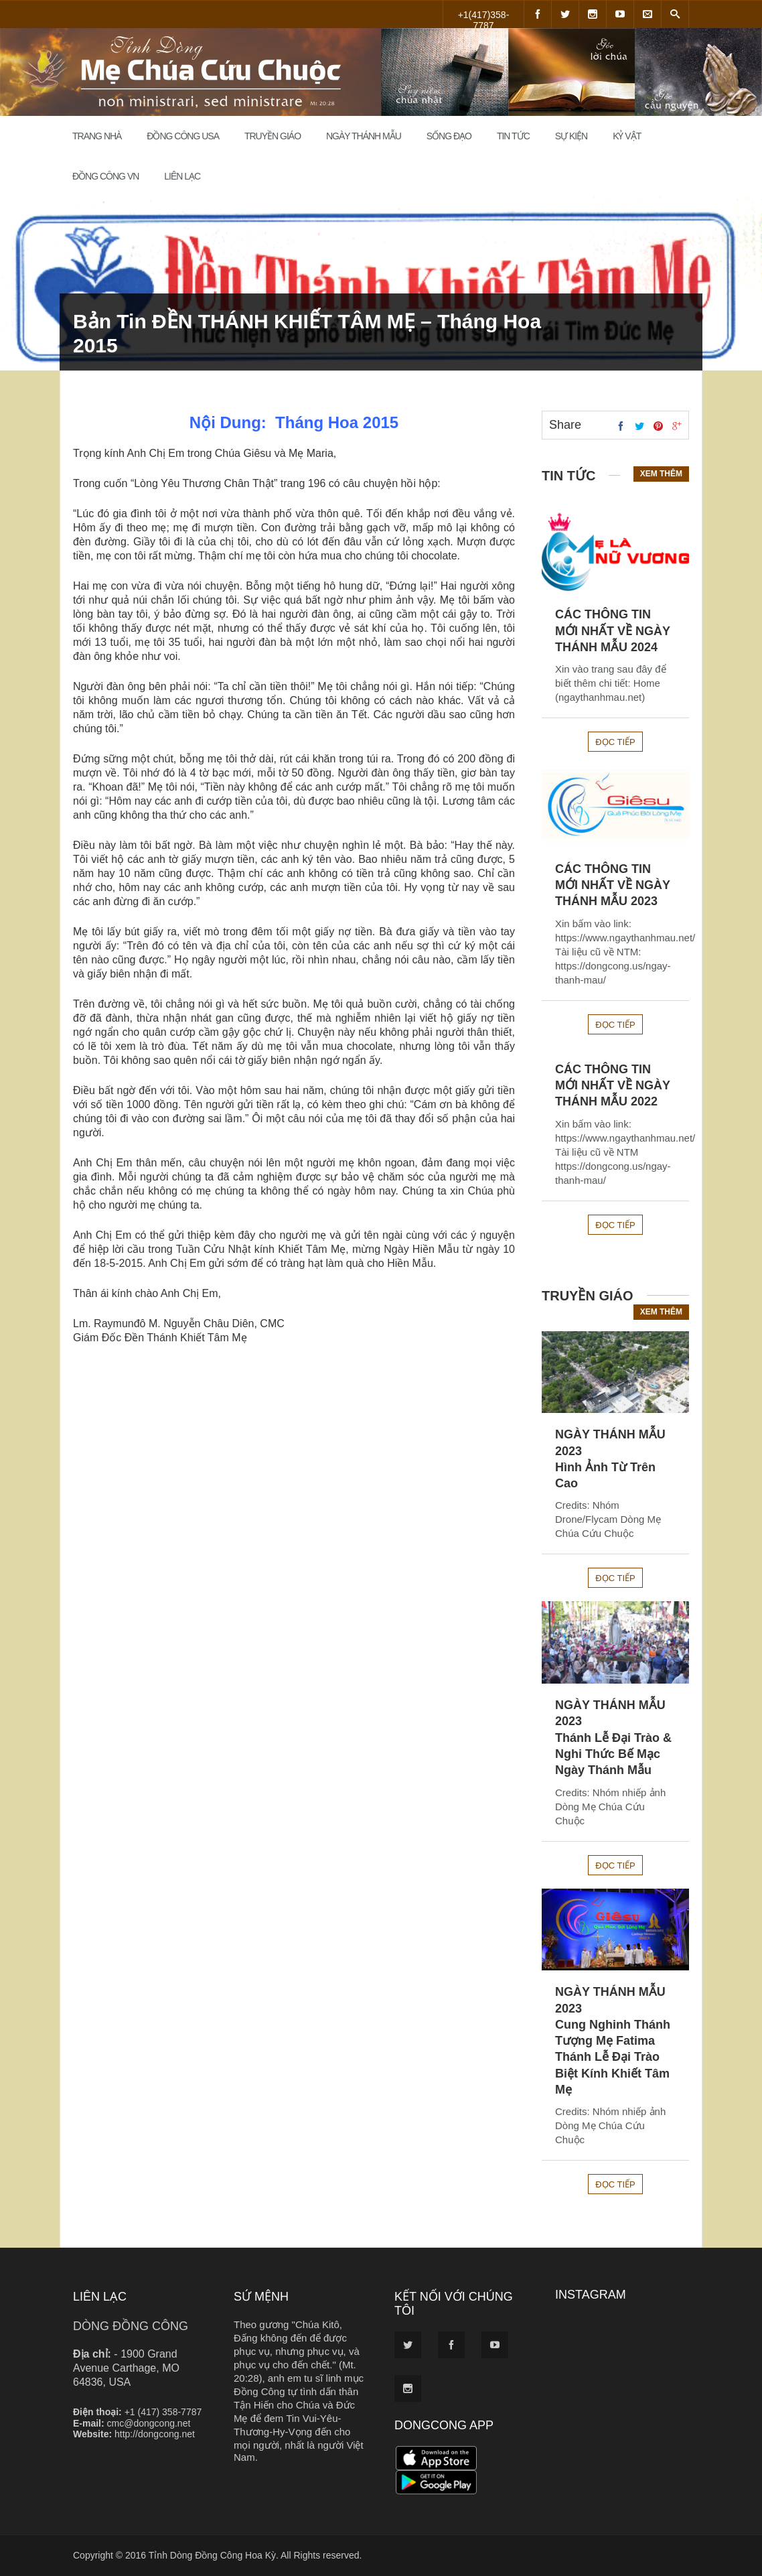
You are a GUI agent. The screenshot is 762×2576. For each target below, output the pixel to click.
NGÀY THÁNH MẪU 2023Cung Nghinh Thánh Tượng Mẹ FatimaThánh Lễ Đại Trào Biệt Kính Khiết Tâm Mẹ (612, 2040)
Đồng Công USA (183, 136)
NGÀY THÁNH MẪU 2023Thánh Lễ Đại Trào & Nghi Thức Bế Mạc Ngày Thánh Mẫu (613, 1737)
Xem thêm (661, 473)
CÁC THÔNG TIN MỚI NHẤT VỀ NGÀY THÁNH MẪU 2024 (612, 631)
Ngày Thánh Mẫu (363, 136)
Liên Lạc (182, 176)
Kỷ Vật (627, 136)
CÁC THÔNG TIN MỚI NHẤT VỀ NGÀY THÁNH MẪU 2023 (612, 885)
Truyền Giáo (272, 136)
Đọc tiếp (615, 742)
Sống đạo (449, 136)
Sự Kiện (571, 136)
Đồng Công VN (105, 176)
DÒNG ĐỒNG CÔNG (130, 2326)
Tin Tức (513, 136)
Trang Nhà (96, 136)
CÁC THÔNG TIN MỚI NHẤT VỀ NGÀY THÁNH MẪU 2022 (612, 1086)
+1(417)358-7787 (484, 18)
